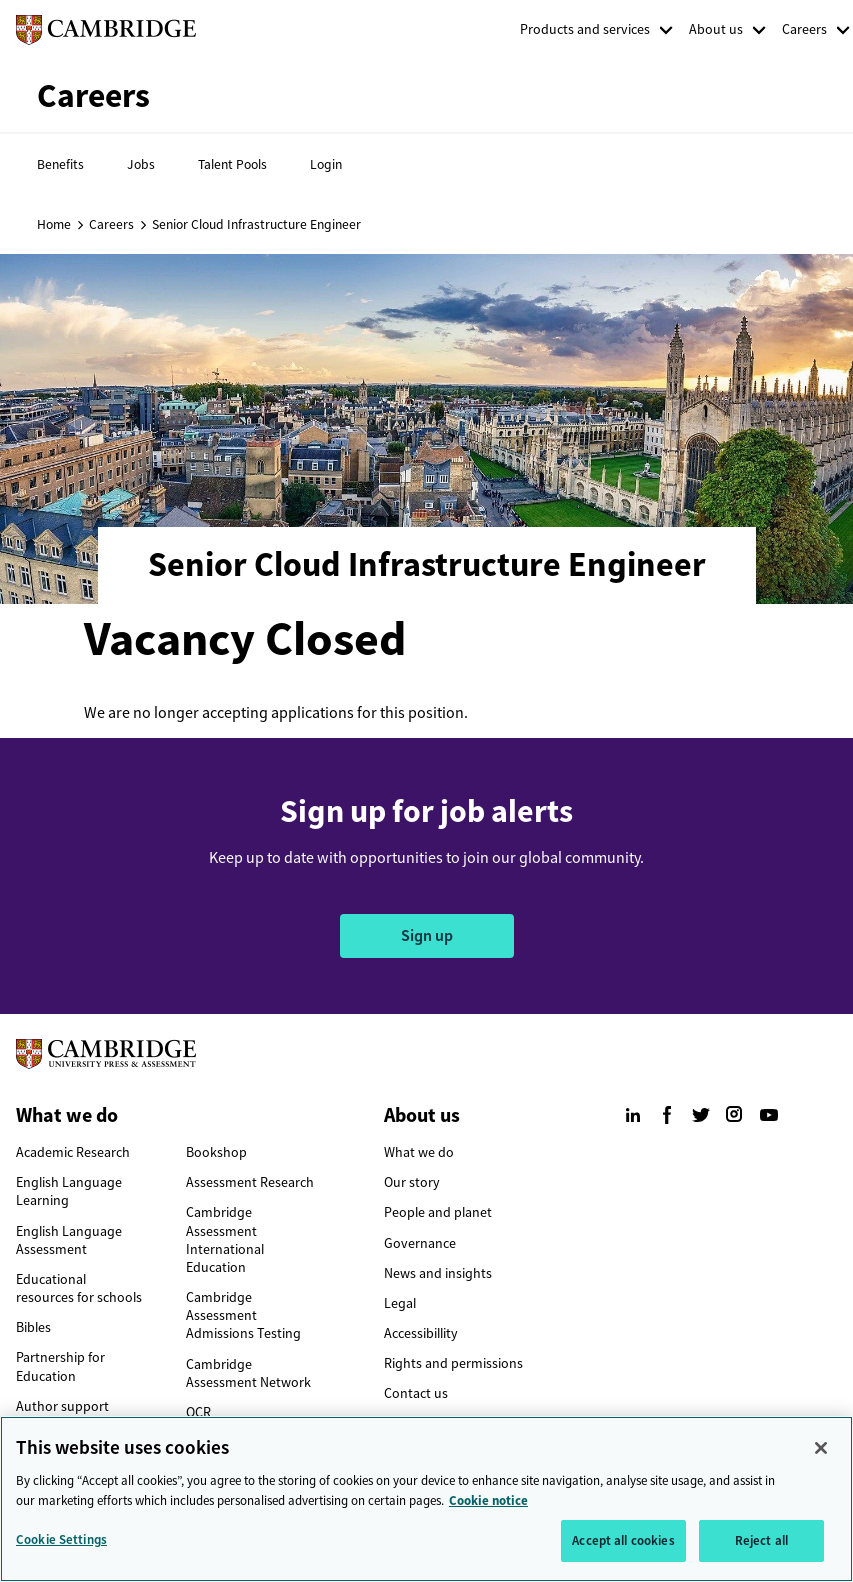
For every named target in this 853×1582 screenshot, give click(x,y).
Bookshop (216, 1152)
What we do (419, 1152)
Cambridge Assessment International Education (225, 1240)
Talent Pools (232, 164)
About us (716, 29)
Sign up (427, 935)
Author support (62, 1406)
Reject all (761, 1547)
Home (54, 224)
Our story (412, 1182)
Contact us (416, 1393)
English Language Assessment (69, 1240)
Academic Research (73, 1152)
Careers (804, 29)
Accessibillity (421, 1333)
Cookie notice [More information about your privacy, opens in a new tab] (488, 1506)
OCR (198, 1412)
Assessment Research (250, 1182)
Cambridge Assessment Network (248, 1373)
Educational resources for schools (79, 1288)
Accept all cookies (623, 1547)
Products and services (585, 29)
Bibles (33, 1327)
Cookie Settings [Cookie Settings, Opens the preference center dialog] (61, 1546)
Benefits (60, 164)
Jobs (141, 164)
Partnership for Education (60, 1366)
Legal (400, 1303)
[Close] (821, 1455)
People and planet (438, 1212)
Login (326, 164)
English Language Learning (69, 1191)
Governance (420, 1243)
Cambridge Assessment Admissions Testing (243, 1315)
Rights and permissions (453, 1363)
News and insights (438, 1273)
